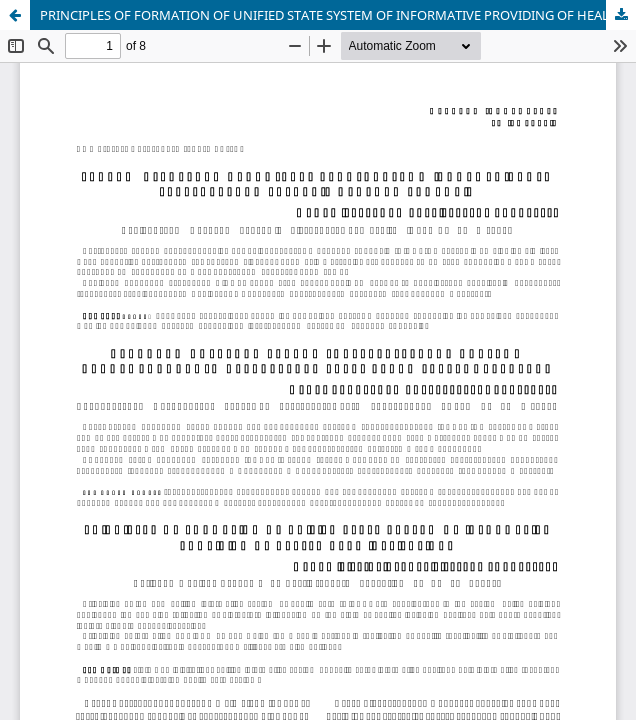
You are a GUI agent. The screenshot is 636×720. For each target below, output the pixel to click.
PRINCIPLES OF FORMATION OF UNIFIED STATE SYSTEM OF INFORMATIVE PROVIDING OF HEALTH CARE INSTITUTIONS (338, 15)
